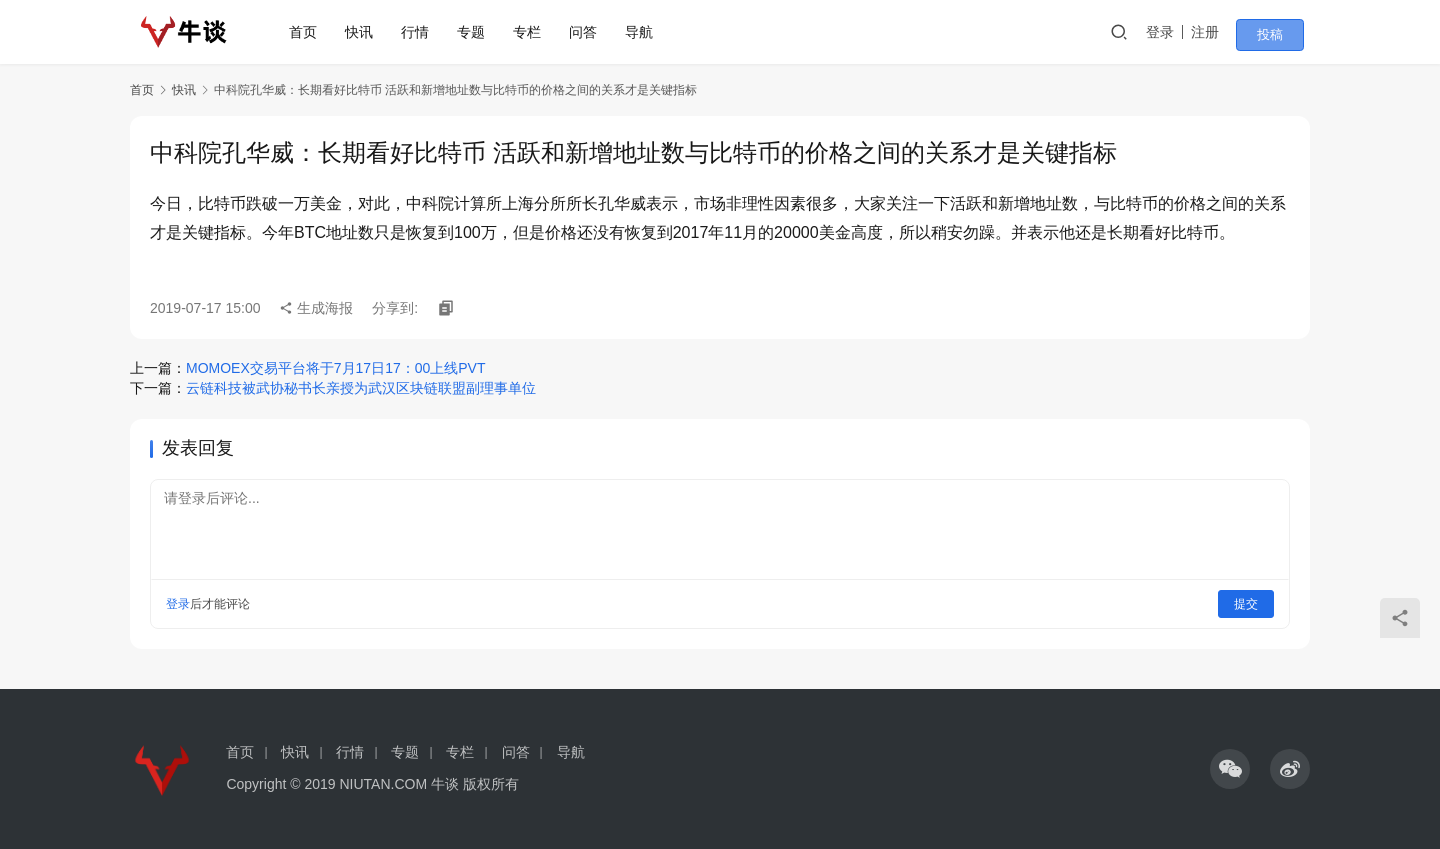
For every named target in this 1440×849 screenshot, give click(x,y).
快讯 (369, 32)
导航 (649, 32)
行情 (425, 32)
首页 (313, 32)
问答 (593, 32)
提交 (1246, 604)
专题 (481, 32)
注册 (1224, 32)
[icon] (1230, 769)
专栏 (537, 32)
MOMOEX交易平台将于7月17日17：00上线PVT (336, 368)
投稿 (1282, 33)
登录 (1179, 32)
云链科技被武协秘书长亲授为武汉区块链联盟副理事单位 (361, 388)
